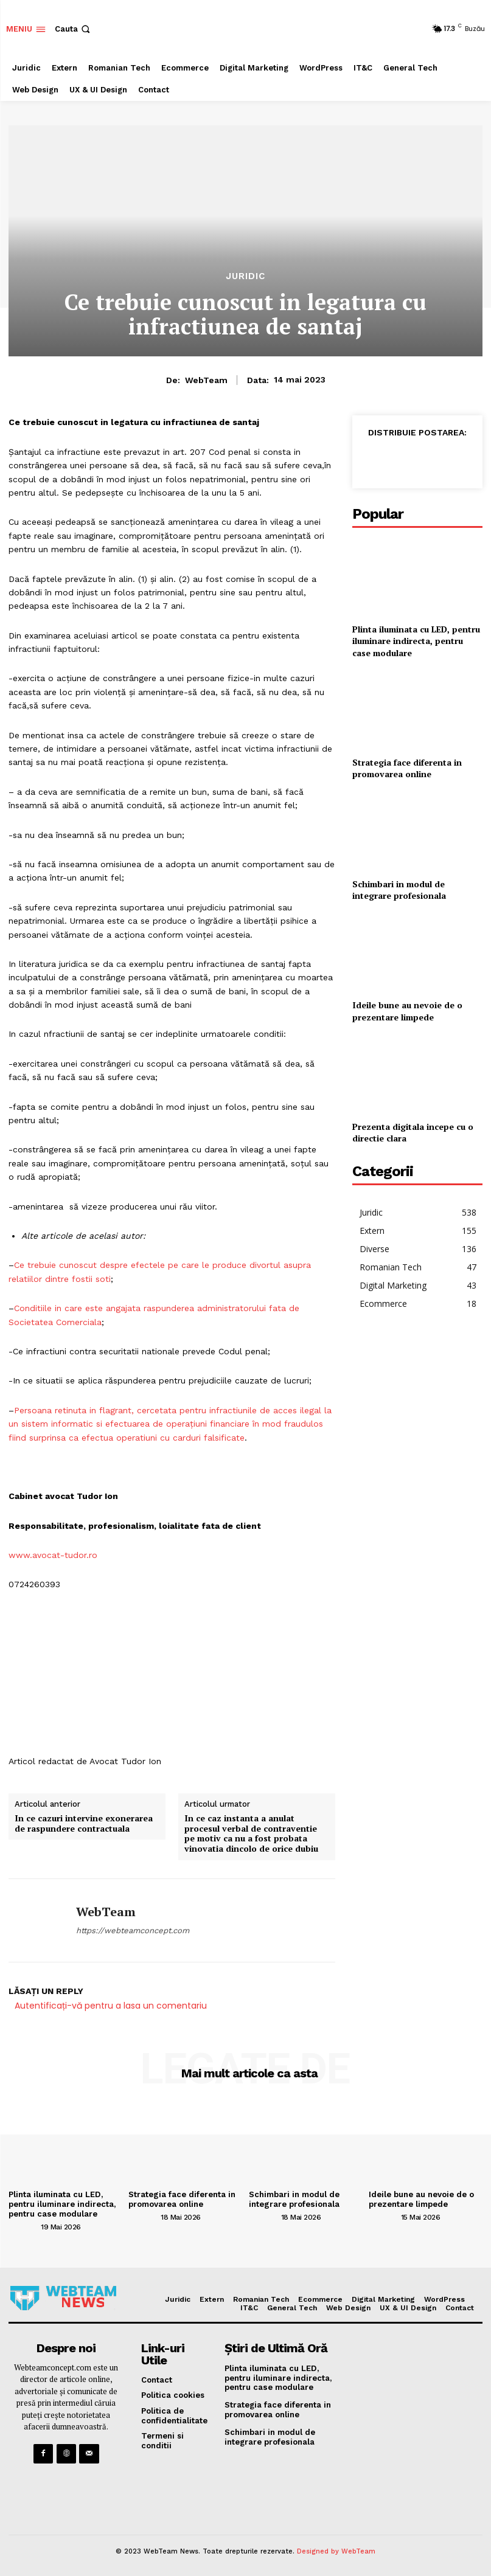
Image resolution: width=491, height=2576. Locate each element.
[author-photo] (24, 2226)
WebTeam (206, 380)
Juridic (245, 276)
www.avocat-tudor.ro (53, 1555)
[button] (73, 29)
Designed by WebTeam (336, 2551)
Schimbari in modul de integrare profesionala (399, 890)
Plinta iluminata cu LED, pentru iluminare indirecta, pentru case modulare (416, 641)
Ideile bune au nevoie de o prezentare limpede (407, 1011)
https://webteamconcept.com (132, 1930)
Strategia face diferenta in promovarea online (407, 768)
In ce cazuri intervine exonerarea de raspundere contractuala (84, 1823)
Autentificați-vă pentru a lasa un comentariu (111, 2006)
